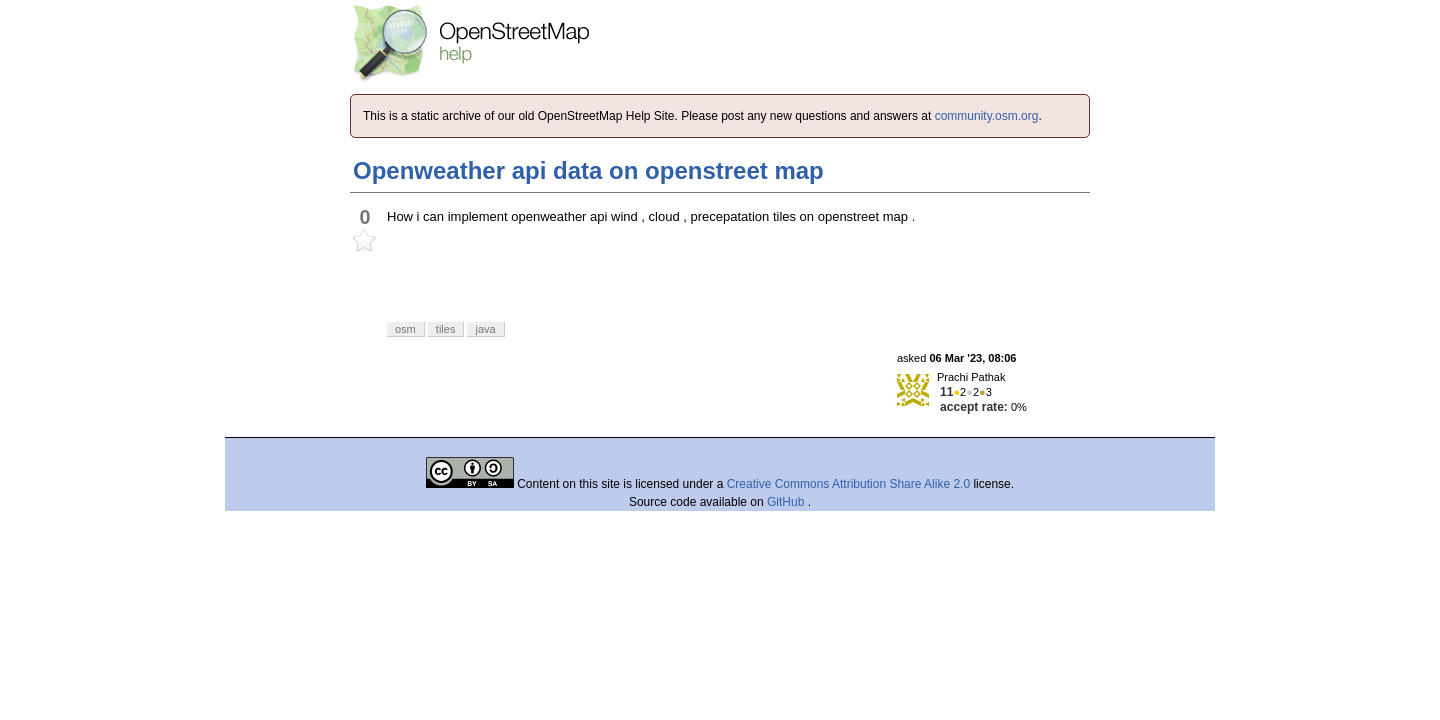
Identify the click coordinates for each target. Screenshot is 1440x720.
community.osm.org (987, 116)
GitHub (787, 502)
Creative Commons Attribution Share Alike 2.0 (848, 484)
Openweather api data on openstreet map (588, 170)
